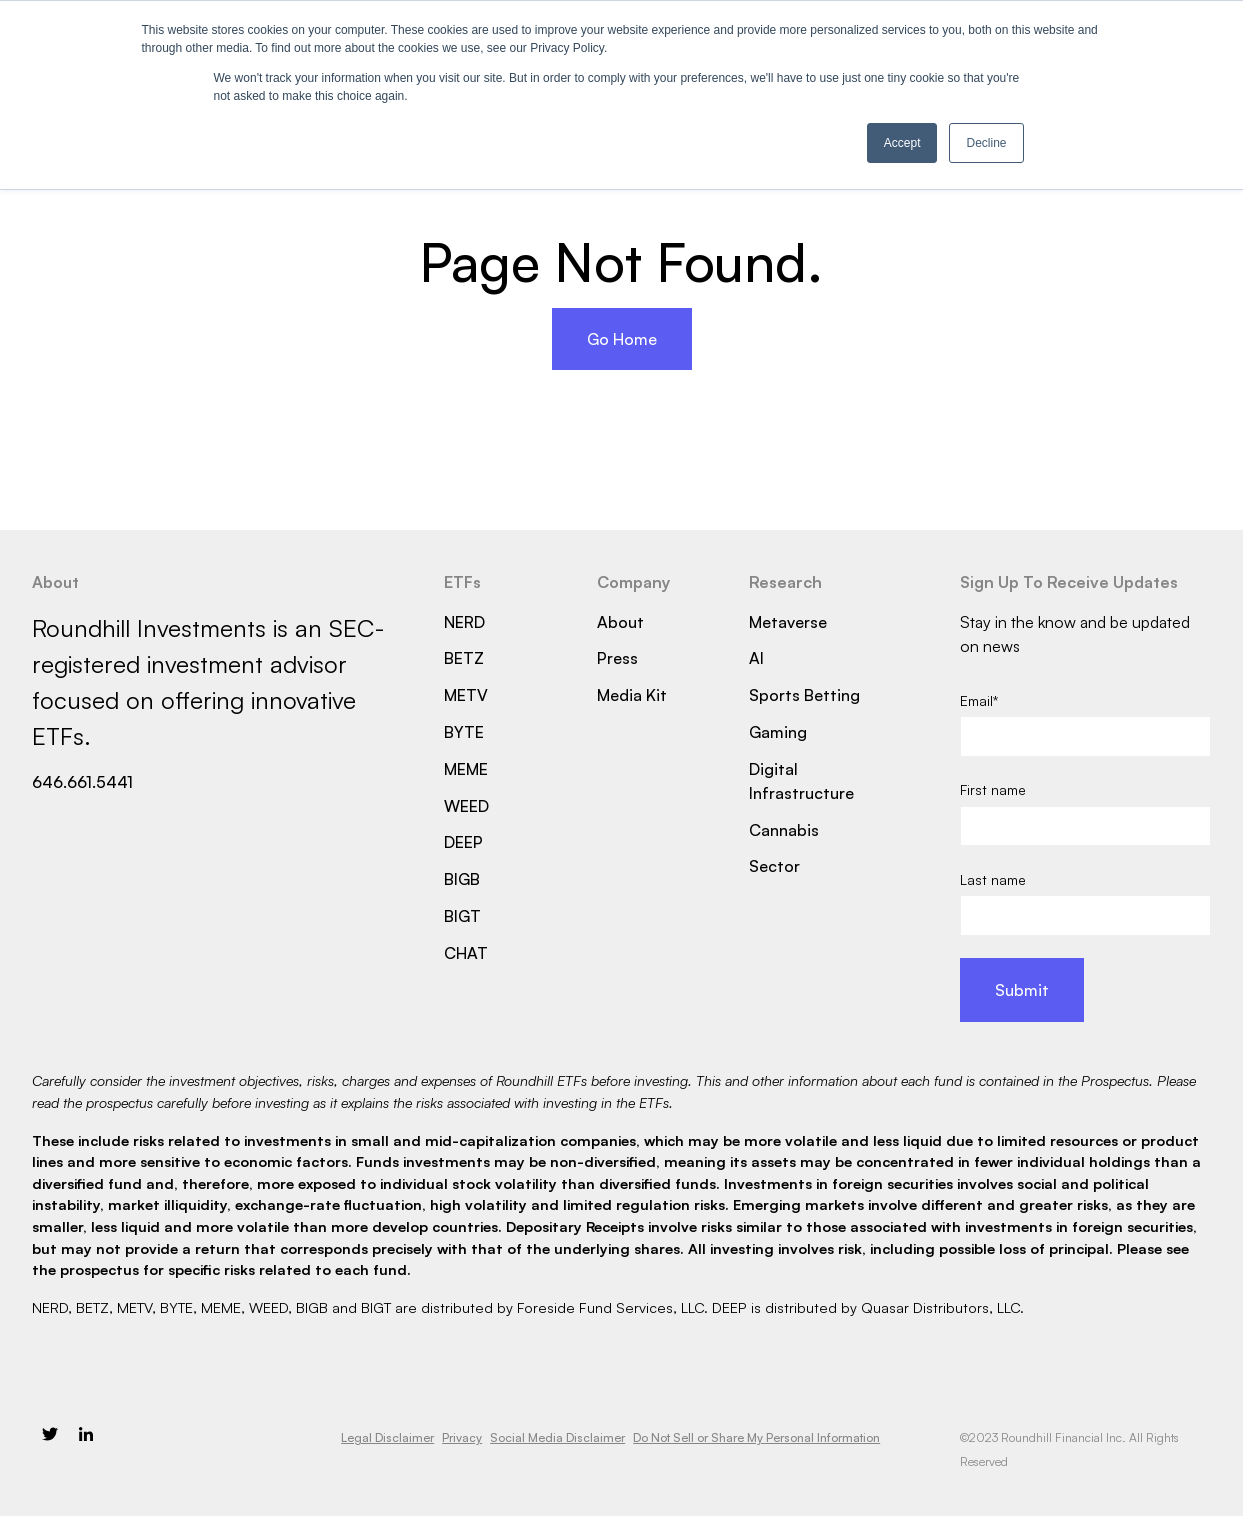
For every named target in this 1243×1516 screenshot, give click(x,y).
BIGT (462, 916)
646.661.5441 (82, 782)
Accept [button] (902, 143)
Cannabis (784, 830)
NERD (464, 622)
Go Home (622, 339)
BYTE (464, 732)
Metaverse (788, 622)
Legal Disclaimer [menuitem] (387, 1437)
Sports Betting (804, 695)
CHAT (466, 953)
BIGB (462, 879)
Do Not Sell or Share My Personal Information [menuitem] (756, 1437)
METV (466, 695)
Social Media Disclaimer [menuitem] (557, 1437)
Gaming (778, 732)
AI (756, 658)
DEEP (463, 842)
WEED (466, 806)
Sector (774, 866)
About (620, 622)
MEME (466, 769)
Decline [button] (986, 143)
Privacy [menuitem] (462, 1437)
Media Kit (632, 695)
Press (617, 658)
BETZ (464, 658)
